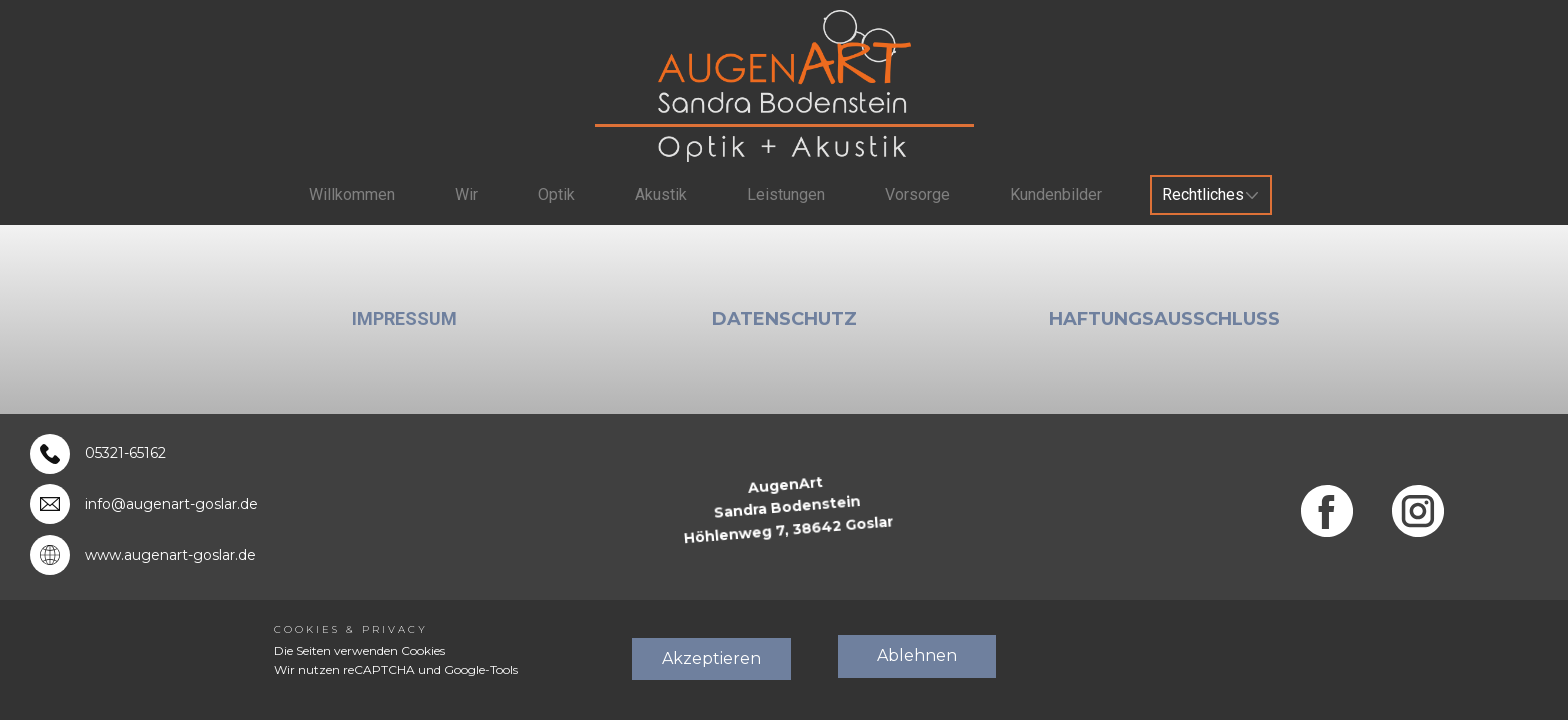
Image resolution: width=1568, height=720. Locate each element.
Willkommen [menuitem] (352, 194)
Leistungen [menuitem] (786, 194)
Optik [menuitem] (556, 194)
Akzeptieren (711, 658)
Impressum (404, 318)
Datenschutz (784, 319)
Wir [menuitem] (466, 194)
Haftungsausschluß (1164, 319)
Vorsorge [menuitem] (917, 194)
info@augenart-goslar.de (171, 504)
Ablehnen (917, 655)
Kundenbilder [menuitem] (1056, 194)
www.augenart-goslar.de (170, 555)
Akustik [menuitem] (661, 194)
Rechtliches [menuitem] (1203, 194)
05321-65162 (125, 453)
